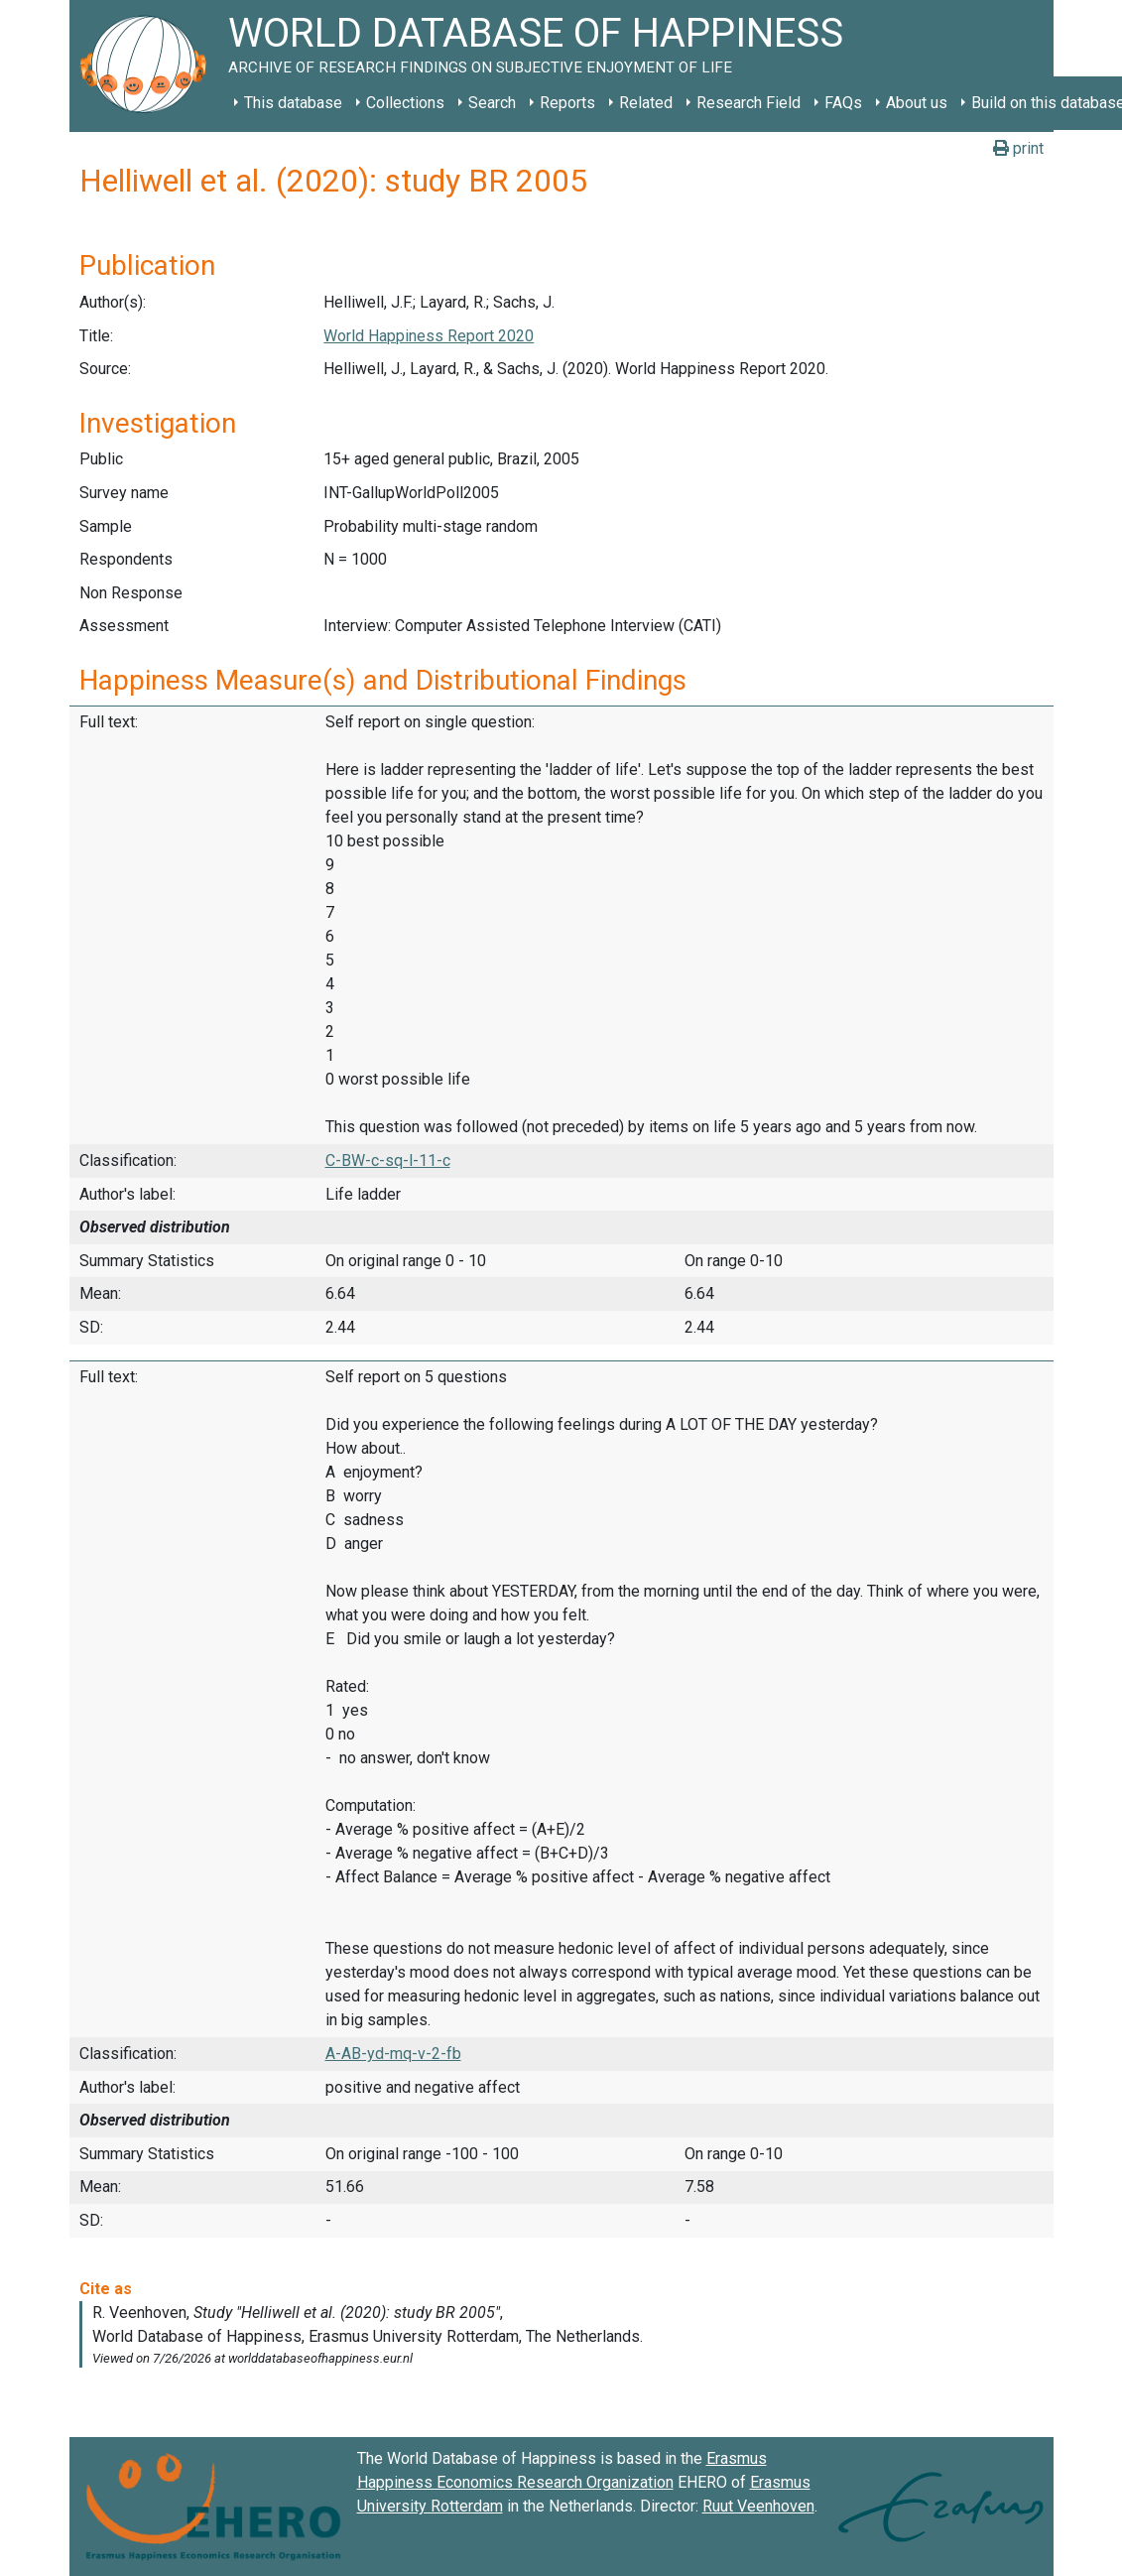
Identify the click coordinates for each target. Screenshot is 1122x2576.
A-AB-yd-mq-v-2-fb (393, 2053)
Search (492, 102)
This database (293, 102)
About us (916, 102)
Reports (567, 102)
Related (646, 102)
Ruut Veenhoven (758, 2506)
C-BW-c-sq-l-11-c (387, 1160)
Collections (405, 102)
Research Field (748, 102)
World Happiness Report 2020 (428, 335)
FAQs (843, 102)
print (1018, 148)
